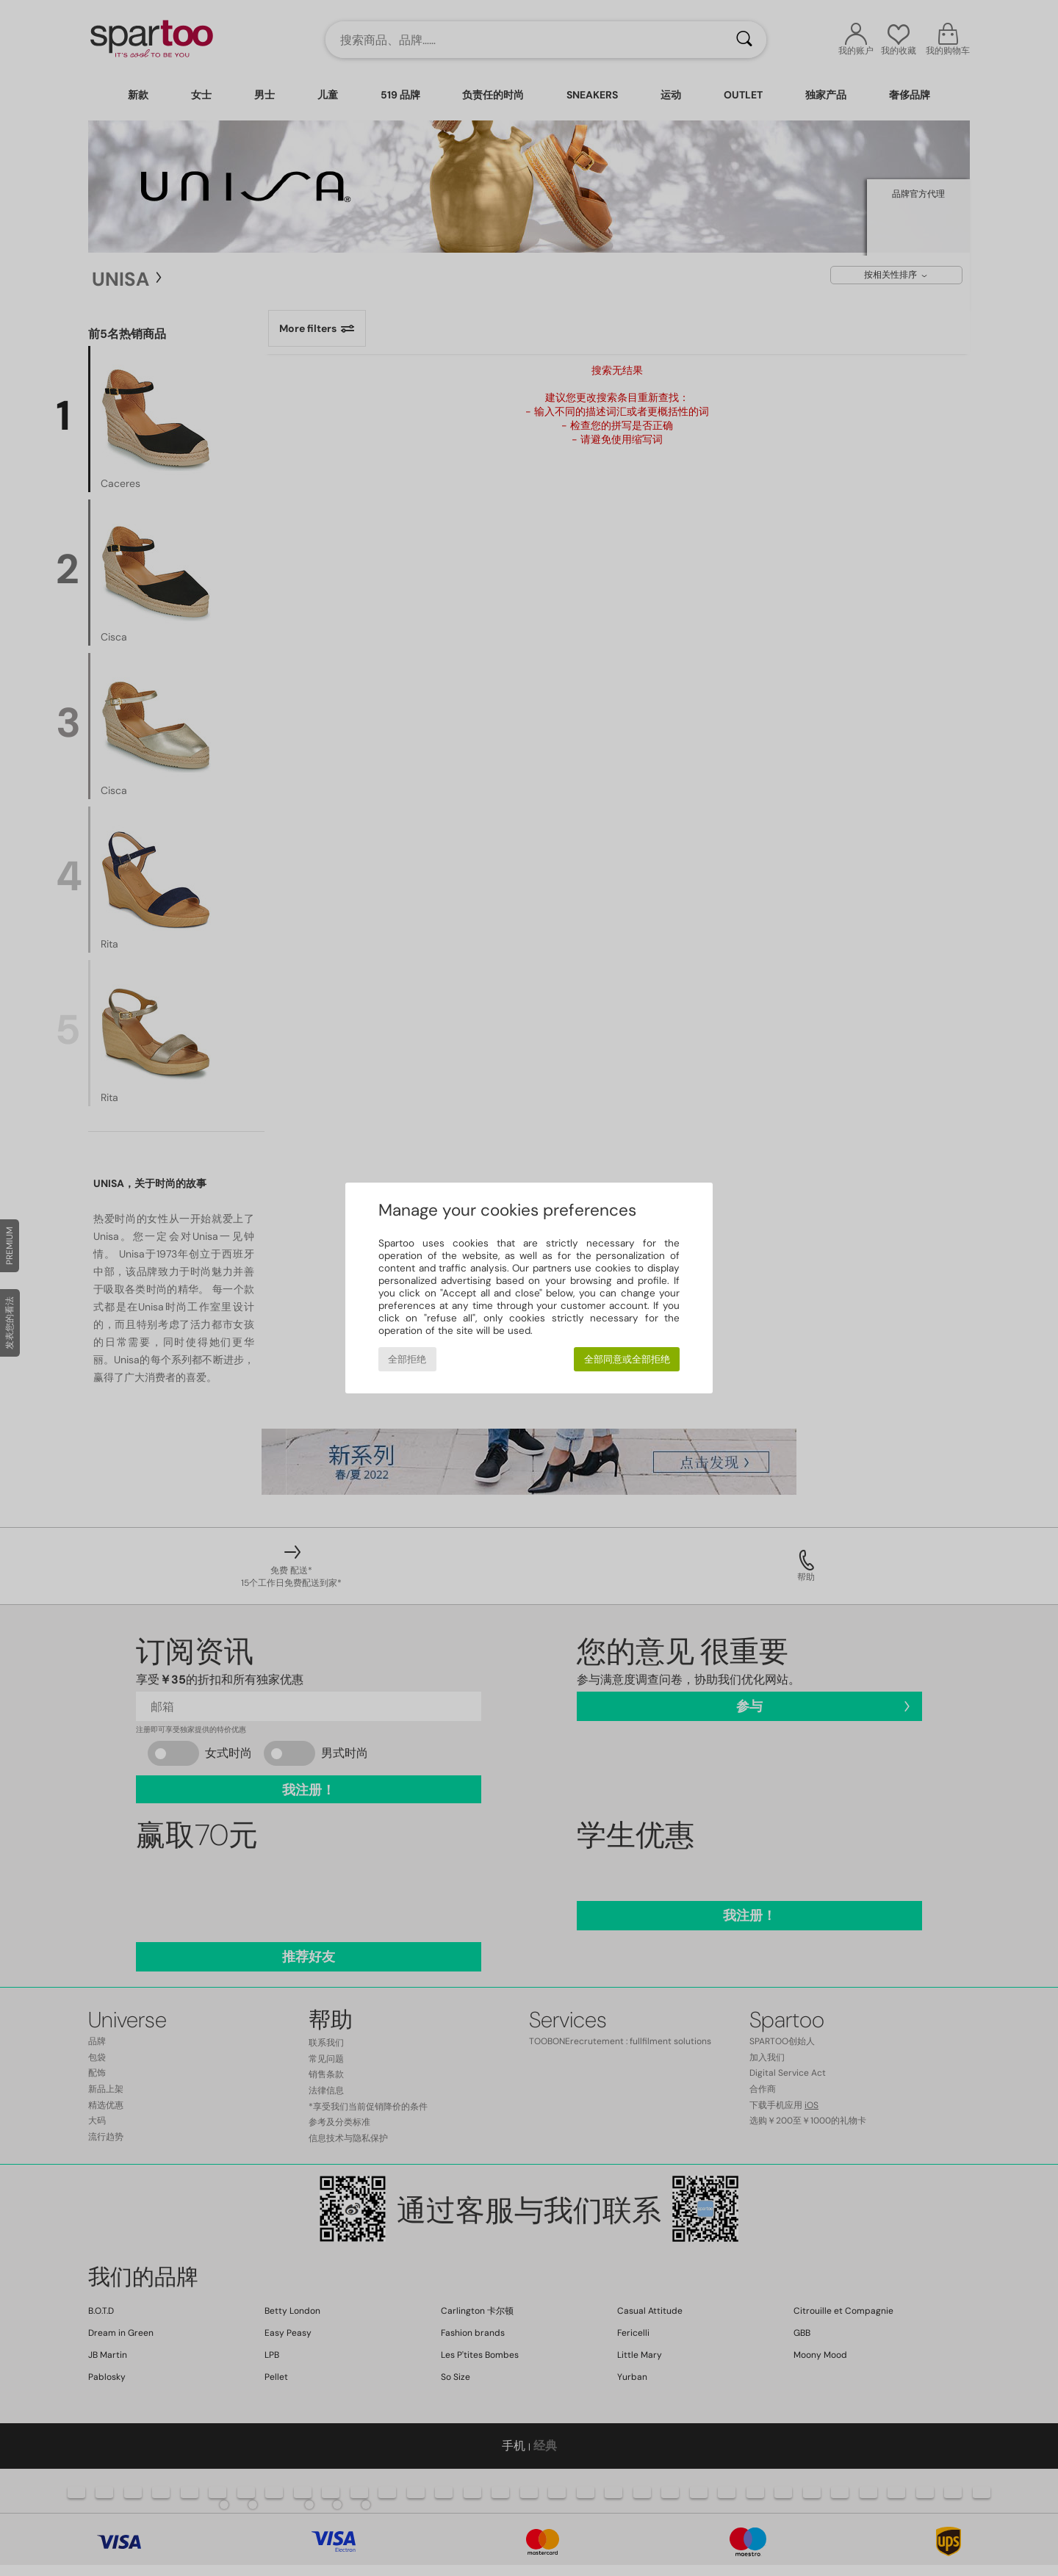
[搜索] (744, 39)
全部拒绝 (407, 1359)
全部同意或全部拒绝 (627, 1359)
